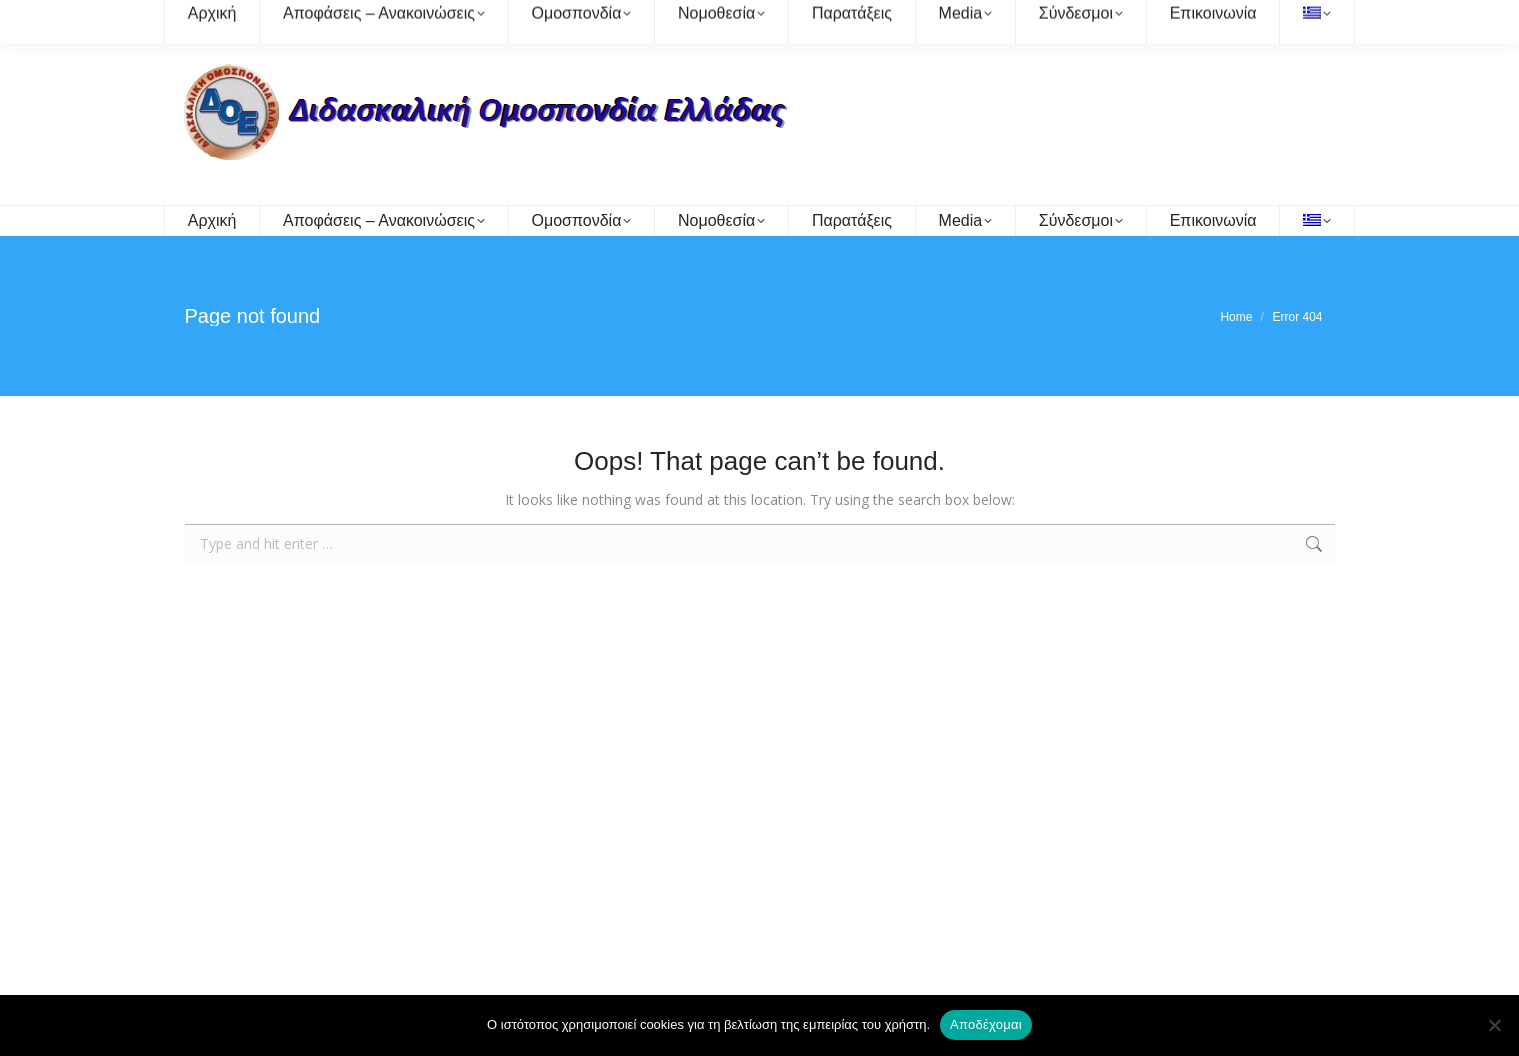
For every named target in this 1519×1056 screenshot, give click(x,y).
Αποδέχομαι (986, 1024)
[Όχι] (1494, 1025)
